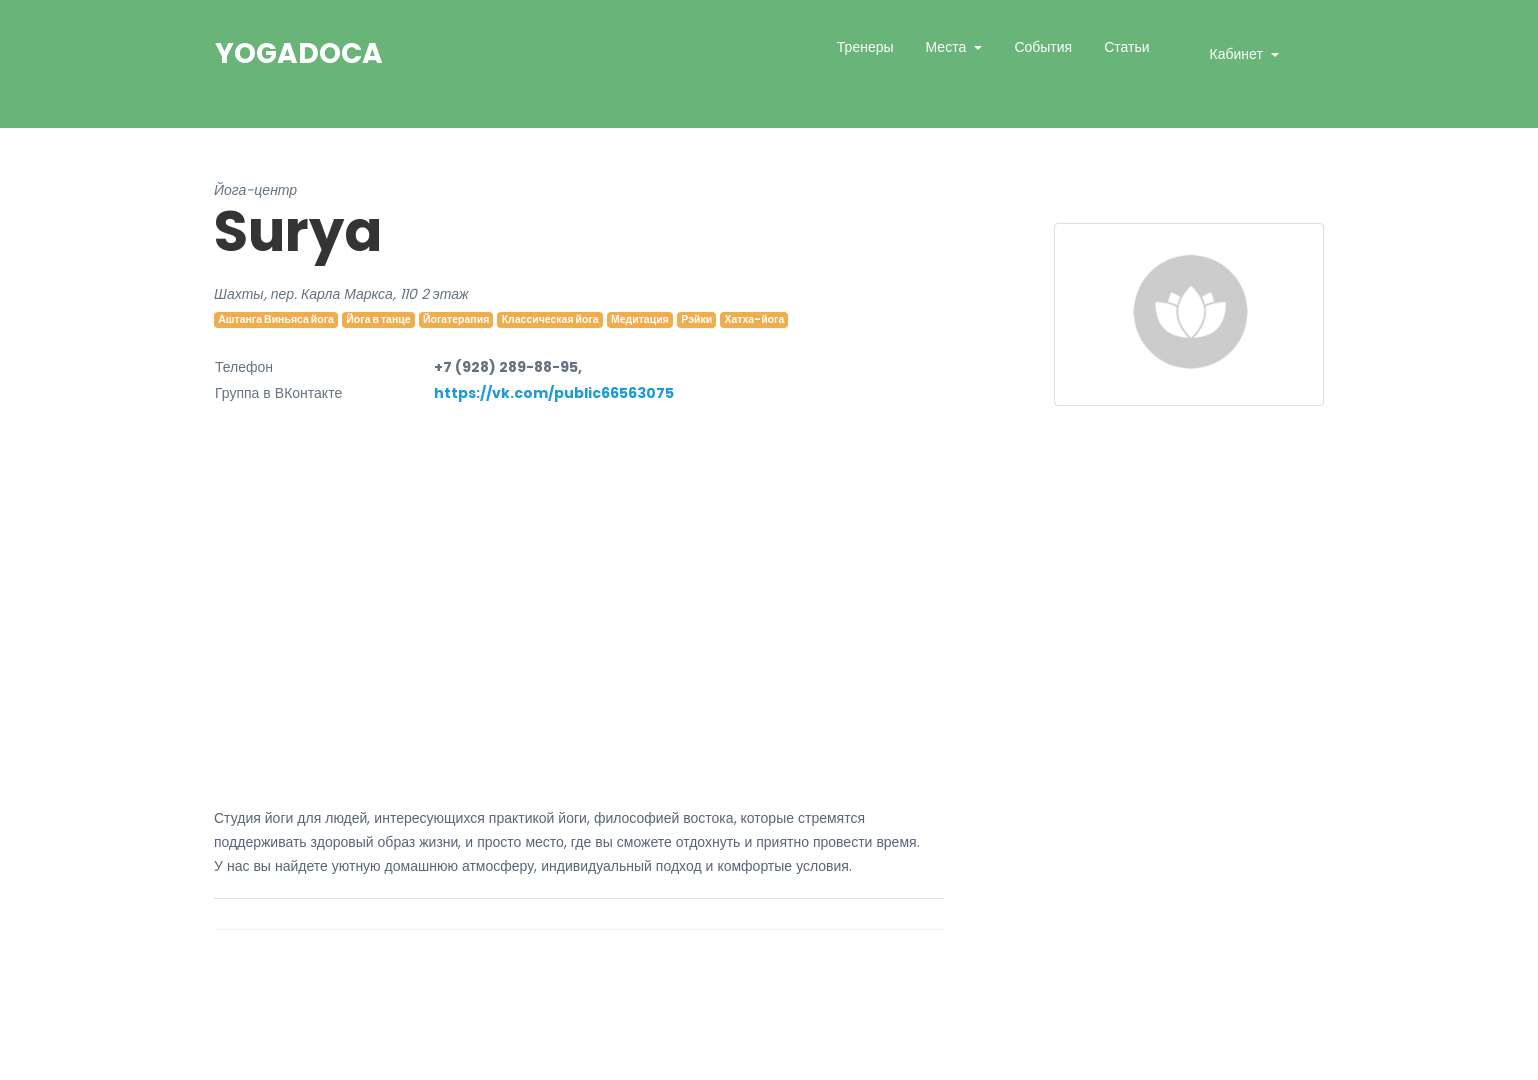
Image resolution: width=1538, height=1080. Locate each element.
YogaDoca (299, 54)
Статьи (1126, 47)
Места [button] (948, 47)
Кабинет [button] (1238, 54)
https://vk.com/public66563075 (554, 393)
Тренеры (865, 47)
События (1043, 47)
